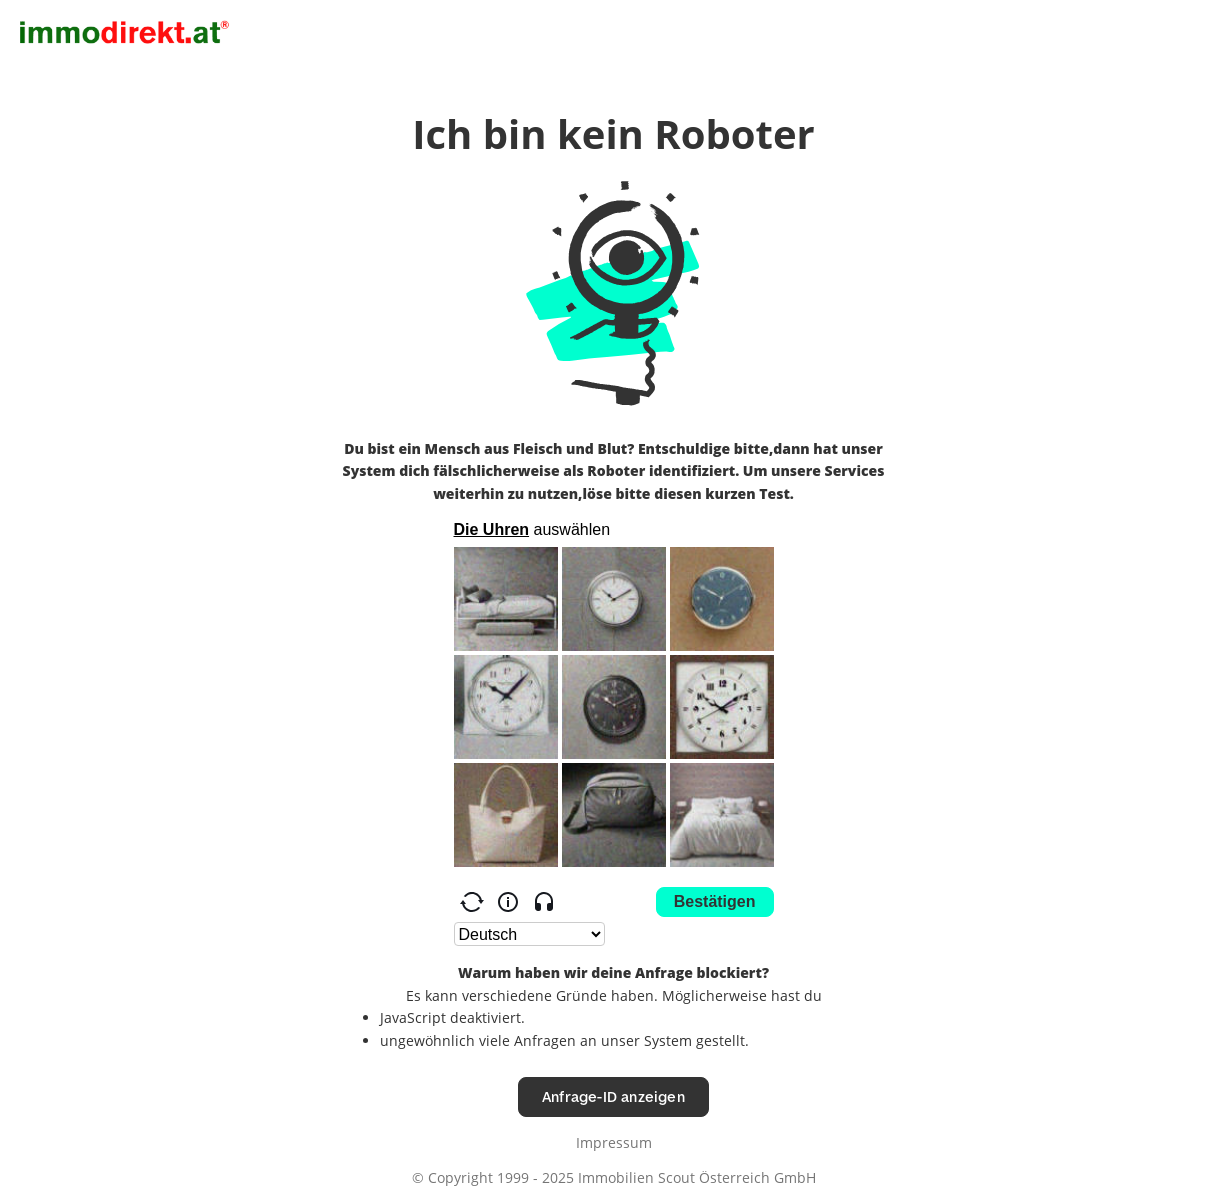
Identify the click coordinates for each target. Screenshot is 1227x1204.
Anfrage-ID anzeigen (613, 1096)
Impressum (614, 1142)
